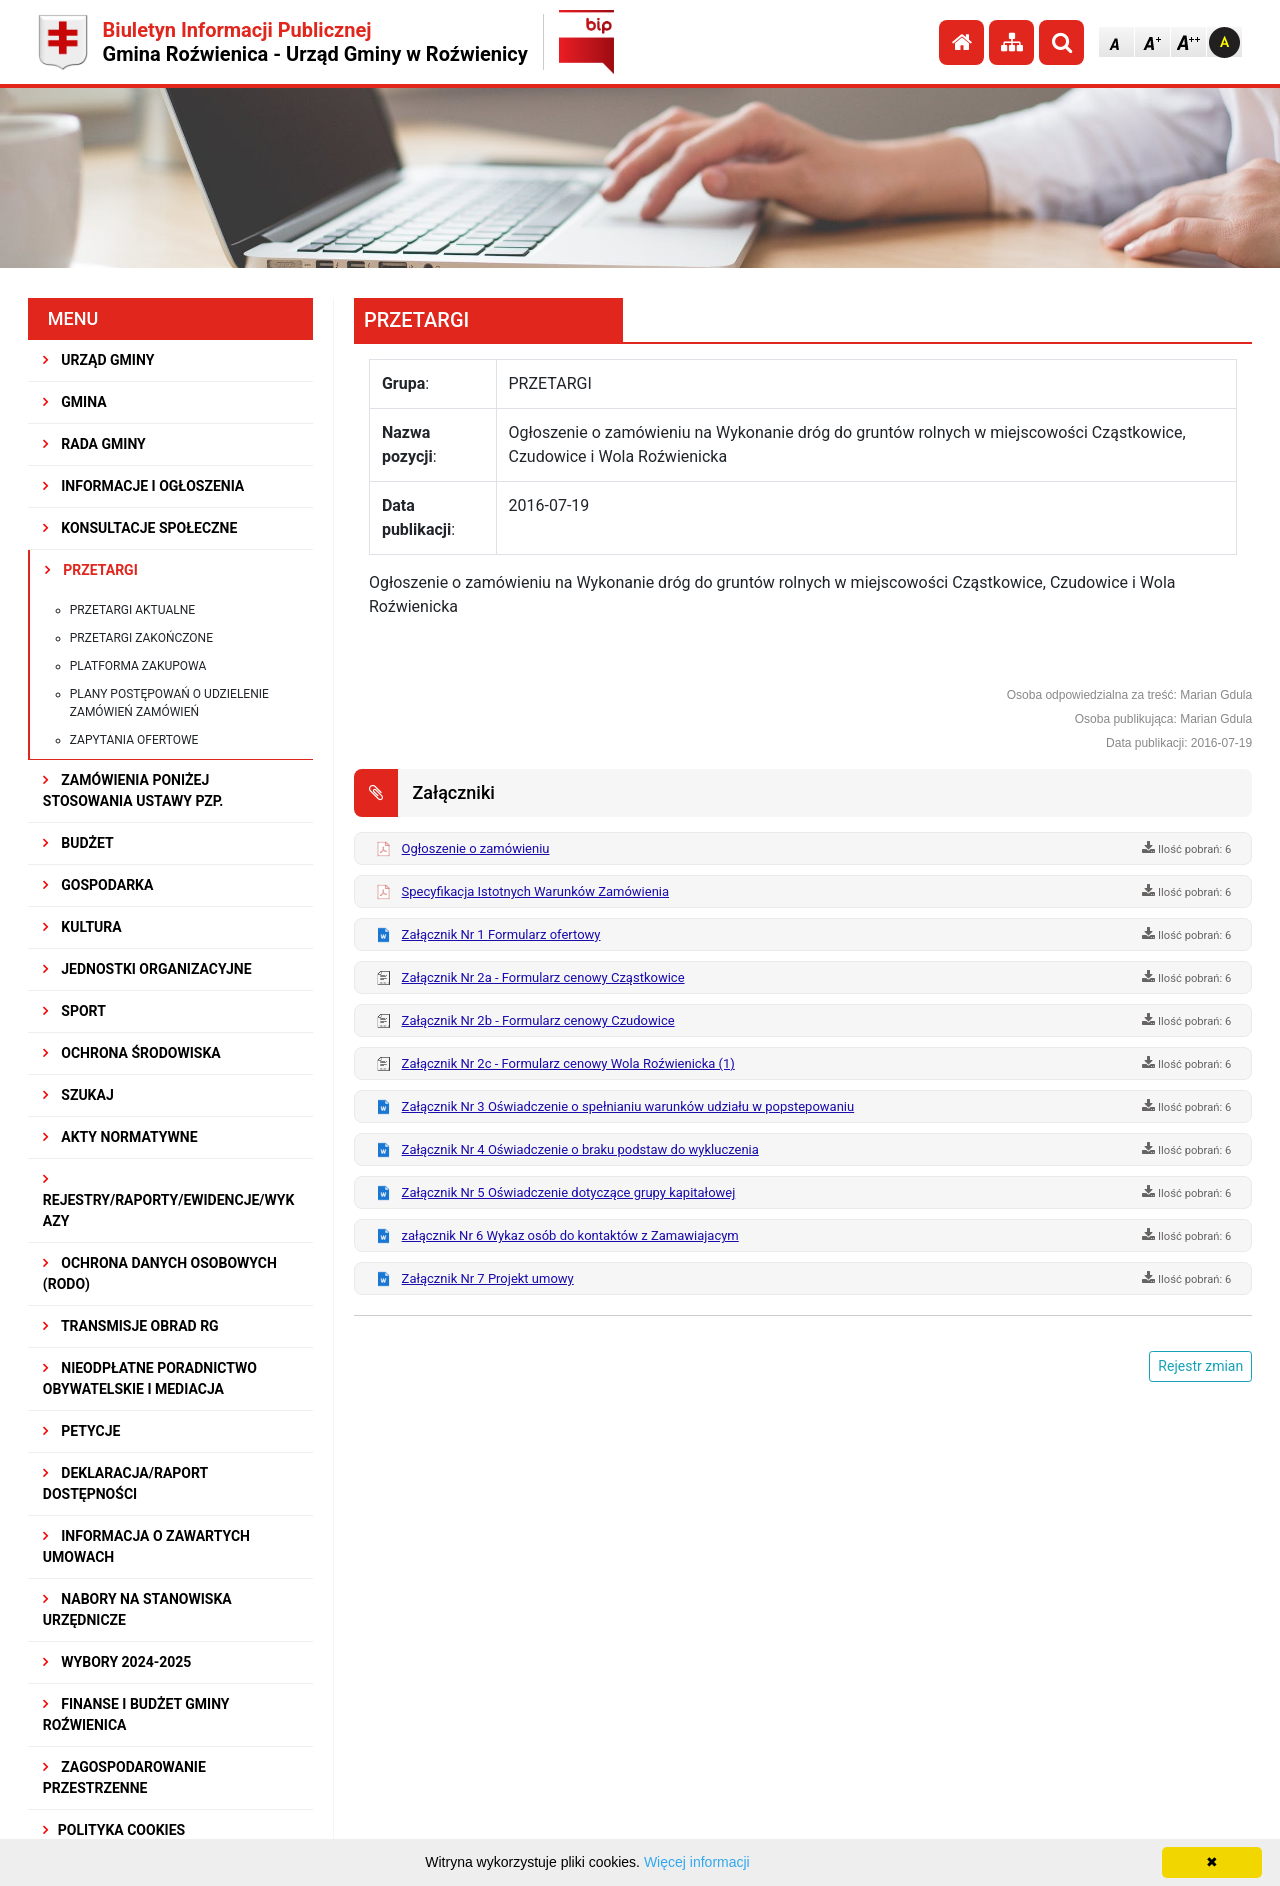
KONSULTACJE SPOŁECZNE (140, 528)
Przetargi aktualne (132, 610)
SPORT (74, 1011)
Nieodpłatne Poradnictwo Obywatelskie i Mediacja (150, 1378)
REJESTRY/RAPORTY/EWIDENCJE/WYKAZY (169, 1200)
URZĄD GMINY (99, 360)
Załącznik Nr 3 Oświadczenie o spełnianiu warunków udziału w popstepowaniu (628, 1106)
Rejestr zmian (1200, 1366)
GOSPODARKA (98, 885)
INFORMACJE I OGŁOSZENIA (143, 486)
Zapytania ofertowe (134, 740)
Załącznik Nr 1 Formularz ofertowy (501, 934)
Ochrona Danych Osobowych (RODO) (160, 1273)
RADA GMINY (94, 444)
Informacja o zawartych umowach (146, 1546)
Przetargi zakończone (141, 638)
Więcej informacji (697, 1862)
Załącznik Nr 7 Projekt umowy (488, 1278)
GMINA (75, 402)
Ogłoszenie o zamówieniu (476, 848)
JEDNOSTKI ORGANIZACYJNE (147, 969)
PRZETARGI (91, 570)
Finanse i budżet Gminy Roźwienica (136, 1714)
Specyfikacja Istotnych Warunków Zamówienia (535, 891)
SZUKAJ (78, 1095)
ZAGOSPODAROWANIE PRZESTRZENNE (124, 1777)
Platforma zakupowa (138, 666)
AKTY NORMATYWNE (120, 1137)
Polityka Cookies (114, 1830)
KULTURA (82, 927)
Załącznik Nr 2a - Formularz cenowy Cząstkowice (543, 977)
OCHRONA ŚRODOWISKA (132, 1053)
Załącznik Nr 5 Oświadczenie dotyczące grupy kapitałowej (569, 1192)
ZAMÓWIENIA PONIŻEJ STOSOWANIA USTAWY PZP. (133, 790)
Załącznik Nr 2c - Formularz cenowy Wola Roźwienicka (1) (568, 1063)
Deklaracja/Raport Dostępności (125, 1483)
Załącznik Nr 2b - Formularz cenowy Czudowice (538, 1020)
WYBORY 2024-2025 (117, 1662)
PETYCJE (82, 1431)
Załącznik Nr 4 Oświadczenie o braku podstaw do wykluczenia (580, 1149)
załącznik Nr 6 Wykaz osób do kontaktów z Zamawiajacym (570, 1235)
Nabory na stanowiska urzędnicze (137, 1609)
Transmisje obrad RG (131, 1326)
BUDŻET (78, 843)
